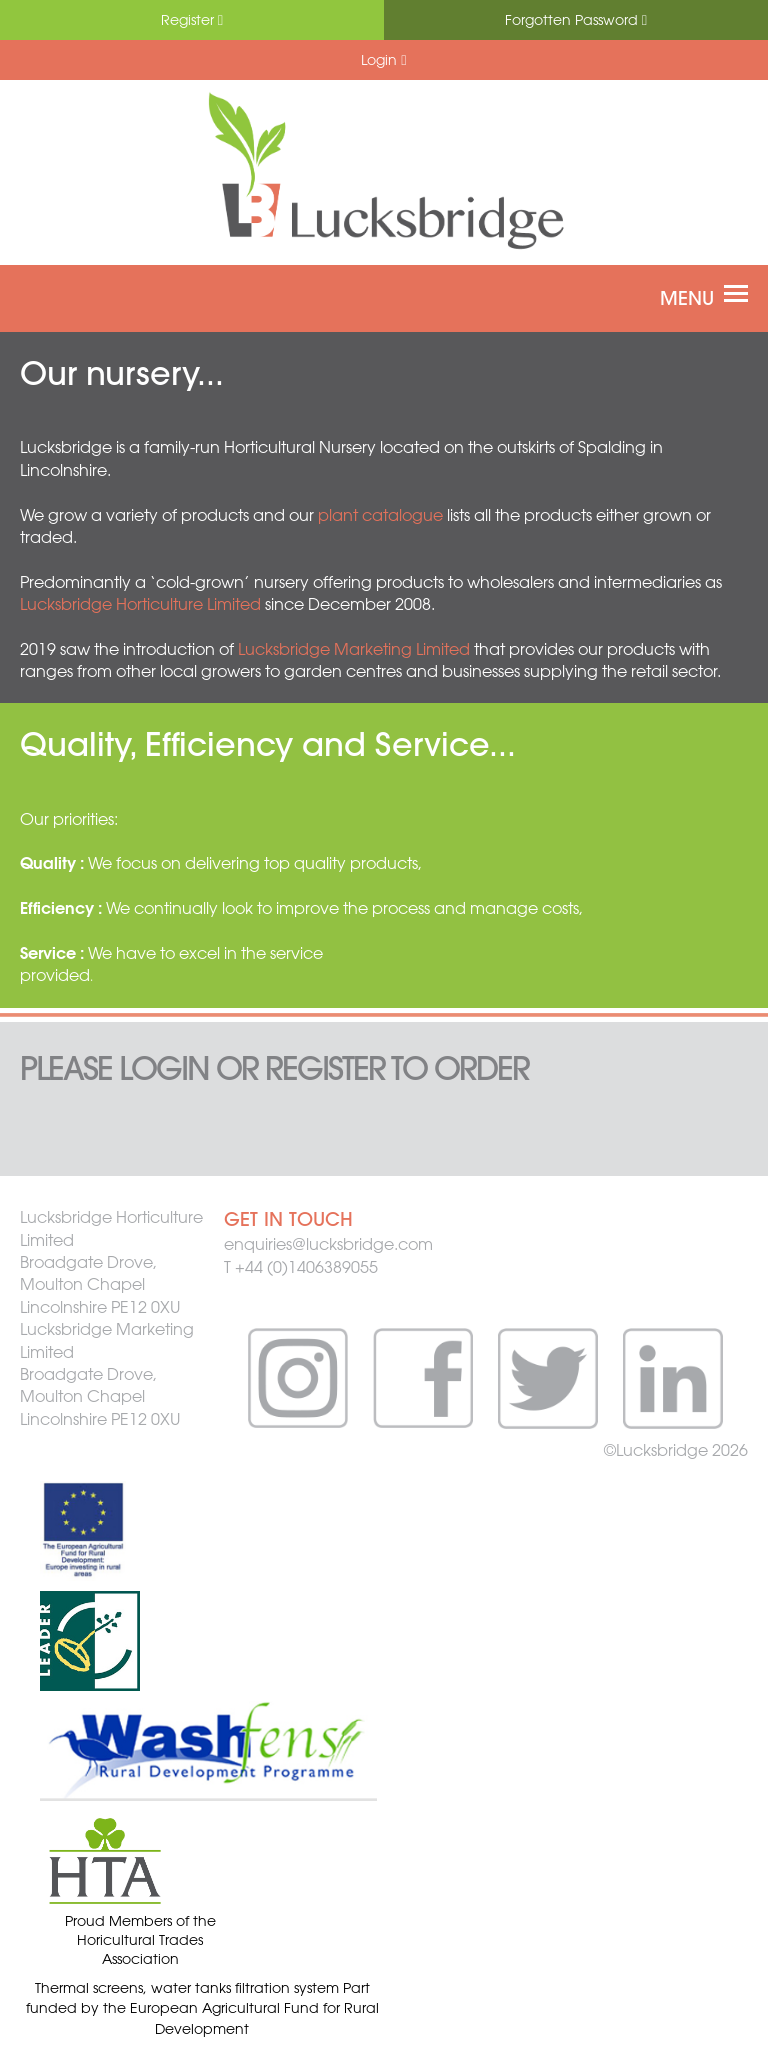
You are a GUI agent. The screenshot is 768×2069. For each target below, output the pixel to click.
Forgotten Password (576, 19)
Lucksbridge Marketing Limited (354, 649)
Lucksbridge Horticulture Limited (140, 604)
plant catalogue (380, 515)
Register (192, 19)
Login (383, 59)
